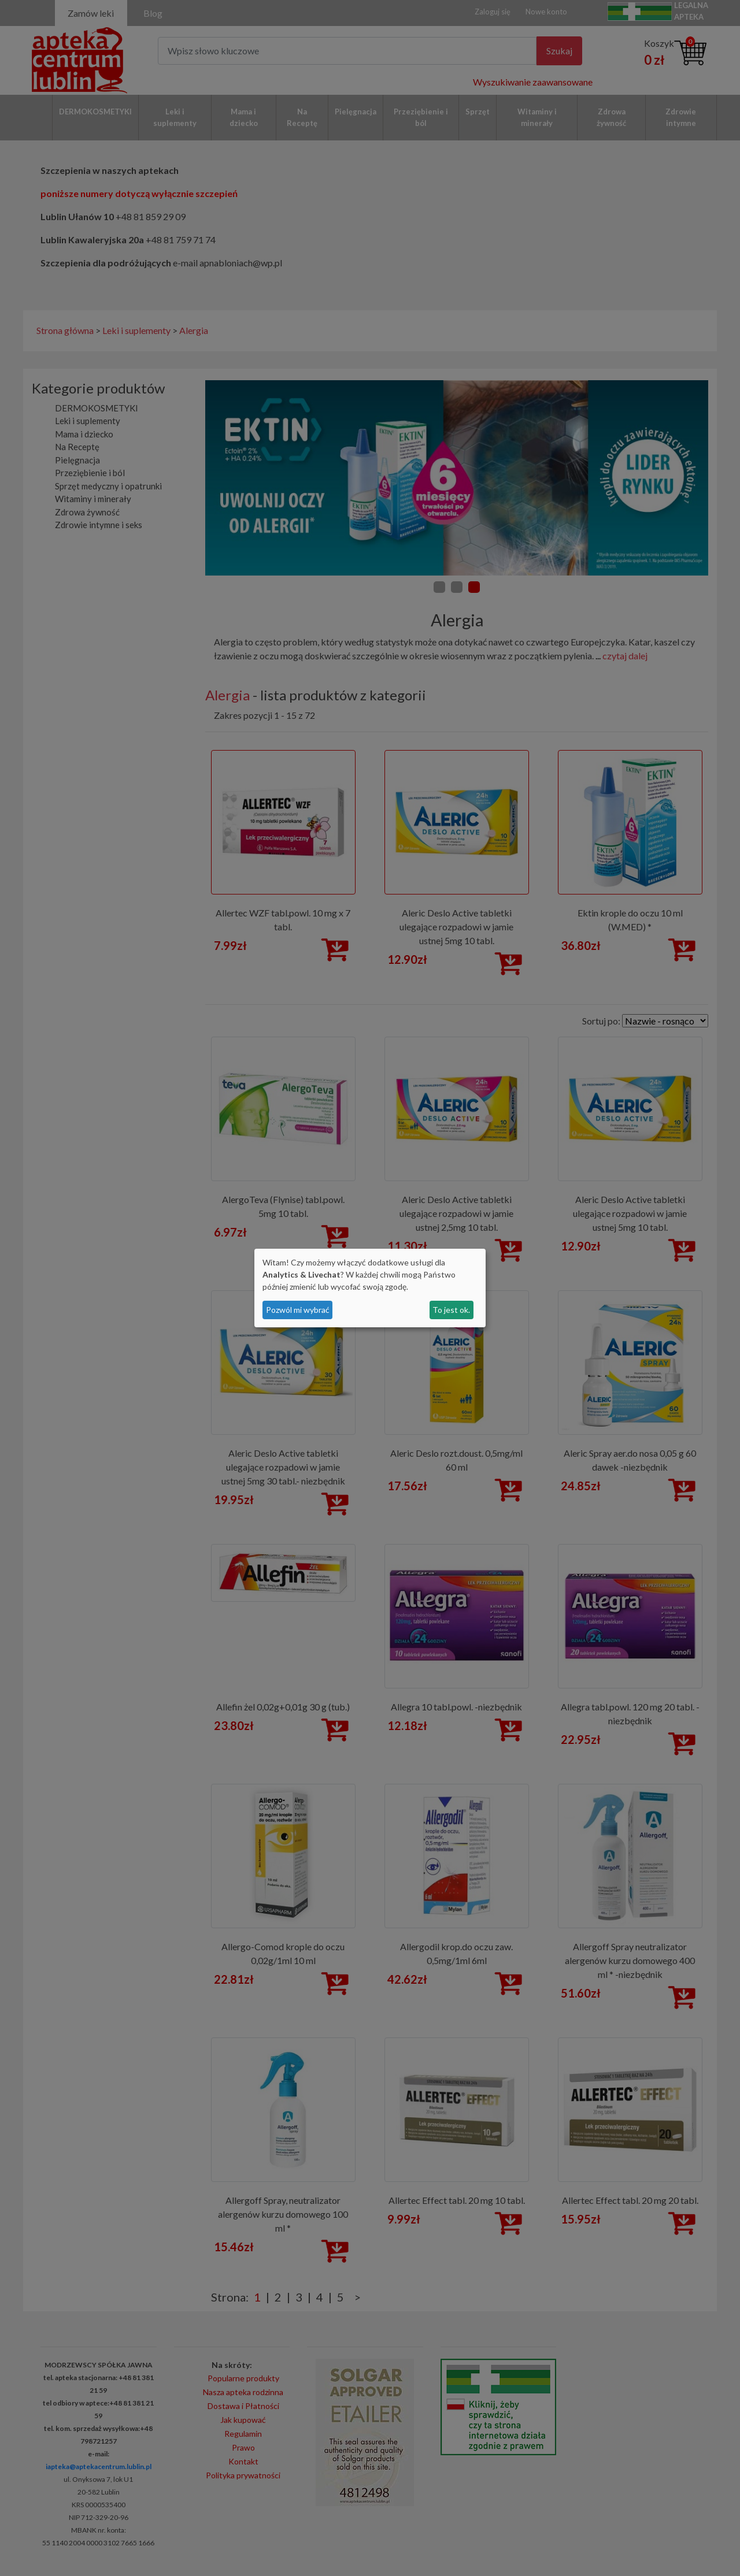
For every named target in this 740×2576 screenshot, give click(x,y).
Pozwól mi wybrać (298, 1310)
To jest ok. (451, 1310)
